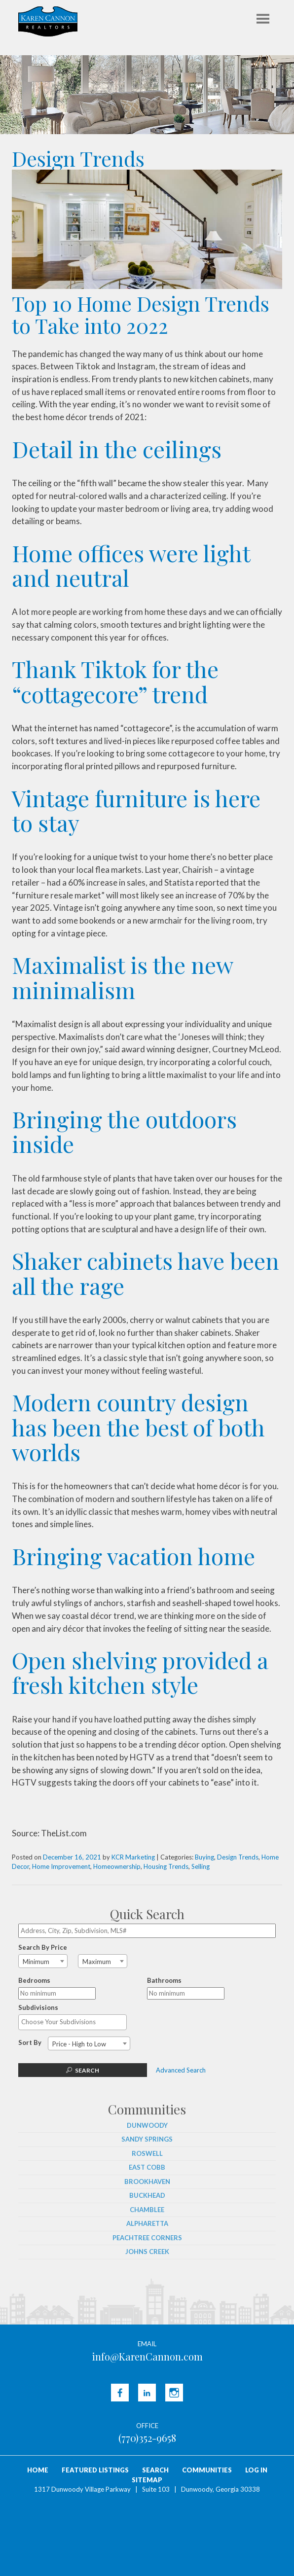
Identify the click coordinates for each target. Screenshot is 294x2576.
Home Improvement (61, 1866)
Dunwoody (147, 2125)
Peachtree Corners (147, 2238)
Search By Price (42, 1947)
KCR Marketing (133, 1857)
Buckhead (147, 2195)
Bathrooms (164, 1980)
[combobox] (43, 1961)
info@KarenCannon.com (147, 2356)
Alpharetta (147, 2223)
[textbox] (75, 2022)
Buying (204, 1857)
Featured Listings (95, 2470)
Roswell (147, 2153)
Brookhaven (147, 2181)
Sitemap (147, 2480)
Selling (200, 1866)
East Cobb (147, 2167)
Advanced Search (181, 2070)
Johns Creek (147, 2251)
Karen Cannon (47, 21)
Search (87, 2070)
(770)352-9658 (147, 2437)
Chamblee (147, 2210)
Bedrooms (34, 1980)
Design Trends (237, 1857)
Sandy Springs (147, 2139)
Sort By (29, 2042)
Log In (256, 2470)
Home (37, 2470)
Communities (207, 2470)
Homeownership (117, 1866)
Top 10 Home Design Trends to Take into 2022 (140, 314)
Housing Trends (166, 1866)
